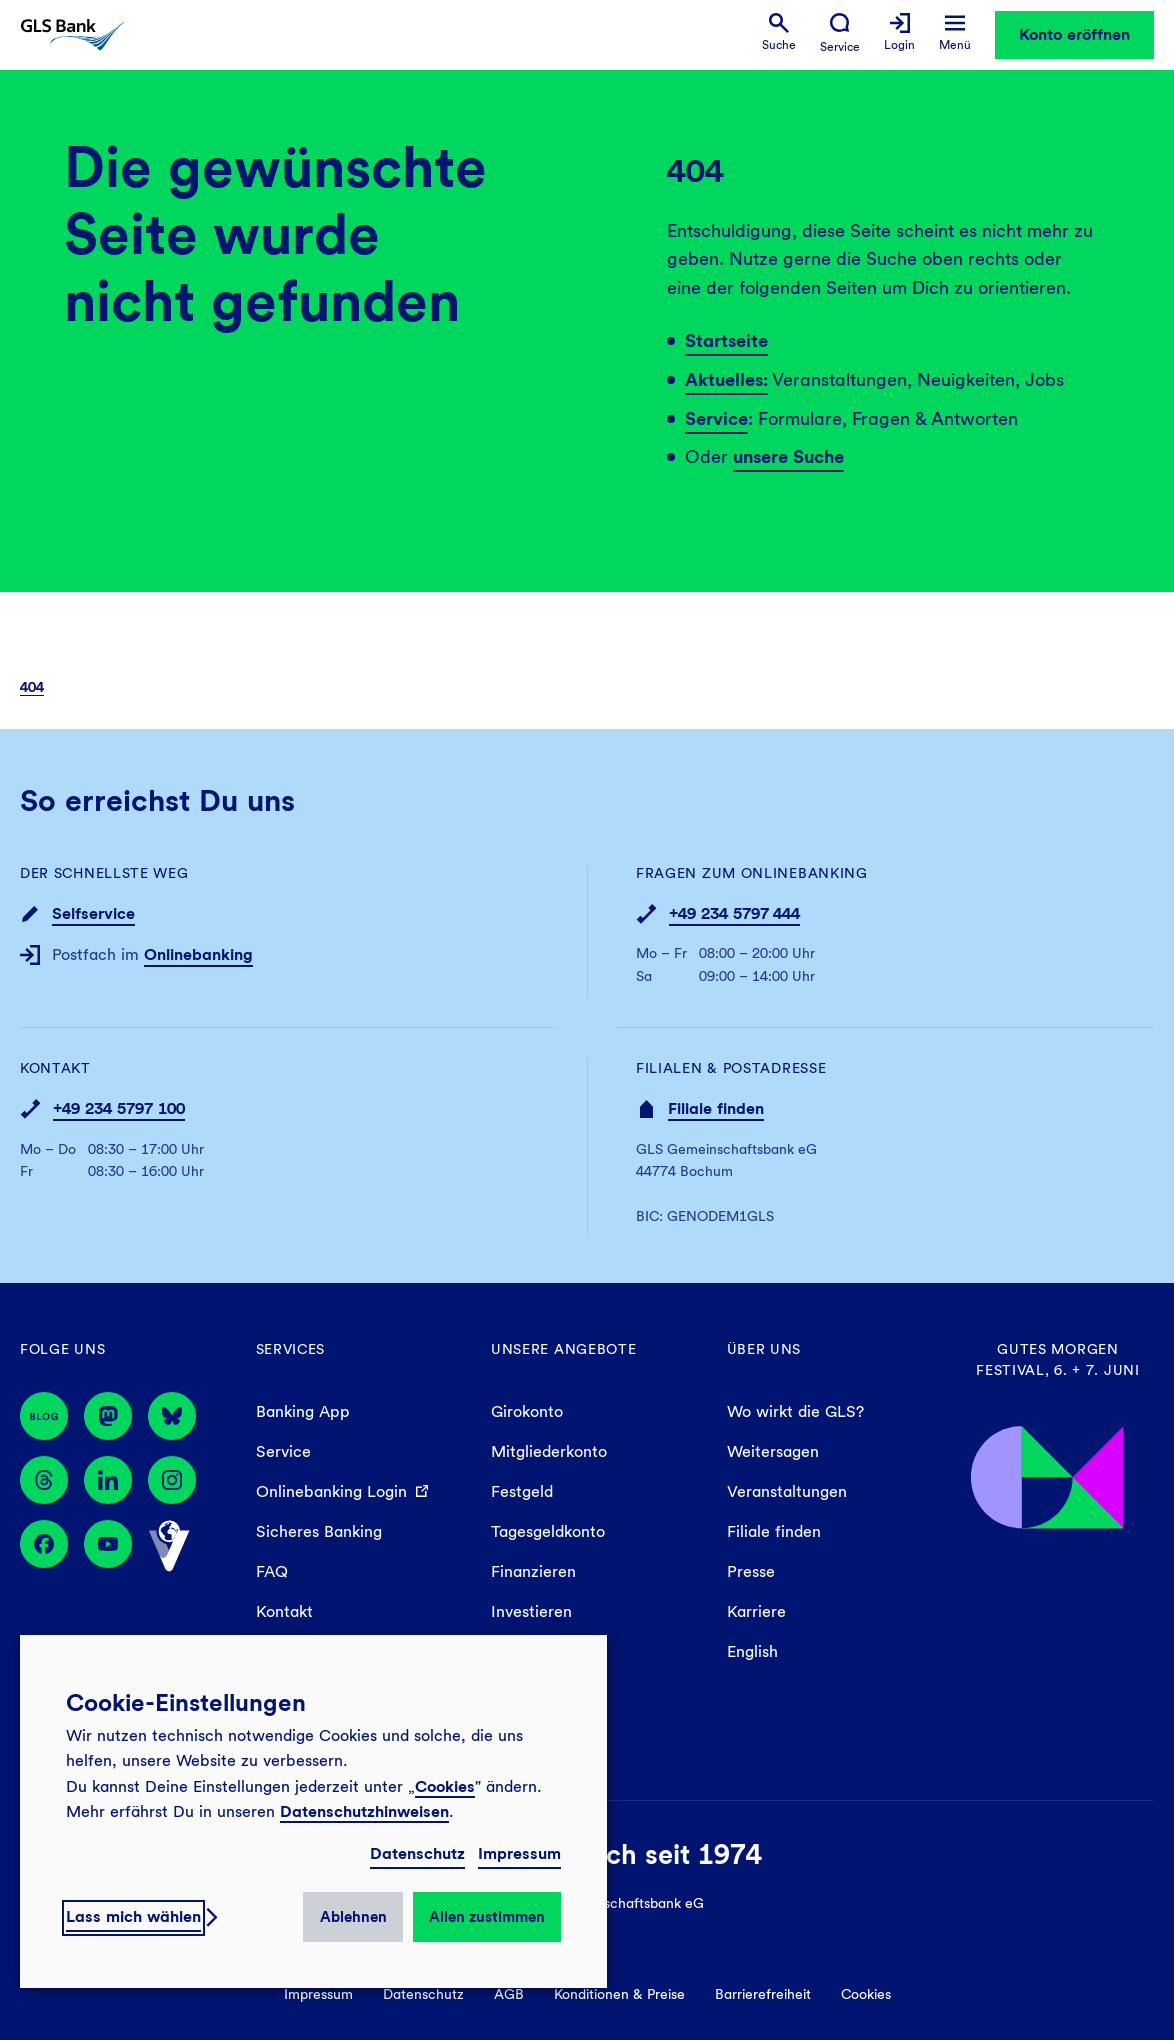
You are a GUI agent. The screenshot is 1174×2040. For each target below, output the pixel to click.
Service (716, 418)
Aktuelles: (726, 379)
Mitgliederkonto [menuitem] (549, 1451)
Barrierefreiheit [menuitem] (763, 1994)
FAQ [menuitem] (272, 1571)
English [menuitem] (752, 1651)
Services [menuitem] (291, 1349)
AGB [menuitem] (509, 1994)
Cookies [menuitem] (866, 1994)
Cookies (445, 1786)
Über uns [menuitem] (764, 1349)
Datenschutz (417, 1853)
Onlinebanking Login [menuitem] (331, 1491)
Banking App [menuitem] (303, 1411)
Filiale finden (716, 1108)
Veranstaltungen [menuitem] (787, 1491)
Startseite (726, 340)
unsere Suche (788, 456)
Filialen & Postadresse (731, 1068)
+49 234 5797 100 (119, 1108)
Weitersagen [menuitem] (773, 1451)
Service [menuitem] (283, 1451)
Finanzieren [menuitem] (533, 1571)
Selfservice (93, 913)
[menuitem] (779, 32)
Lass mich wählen (133, 1916)
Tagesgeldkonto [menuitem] (548, 1531)
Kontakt (55, 1068)
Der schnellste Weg (104, 873)
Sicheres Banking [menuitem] (319, 1531)
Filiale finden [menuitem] (774, 1531)
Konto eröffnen (1074, 34)
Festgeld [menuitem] (522, 1491)
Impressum (519, 1853)
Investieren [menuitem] (531, 1611)
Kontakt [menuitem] (284, 1611)
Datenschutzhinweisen (364, 1811)
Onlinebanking (198, 954)
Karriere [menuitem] (756, 1611)
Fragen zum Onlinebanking (752, 873)
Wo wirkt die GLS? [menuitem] (795, 1411)
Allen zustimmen (487, 1917)
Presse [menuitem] (751, 1571)
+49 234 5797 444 (734, 913)
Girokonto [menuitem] (527, 1411)
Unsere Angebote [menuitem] (564, 1349)
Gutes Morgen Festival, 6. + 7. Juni (1057, 1359)
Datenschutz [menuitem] (423, 1994)
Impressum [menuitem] (318, 1994)
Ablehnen (353, 1917)
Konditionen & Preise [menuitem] (619, 1994)
